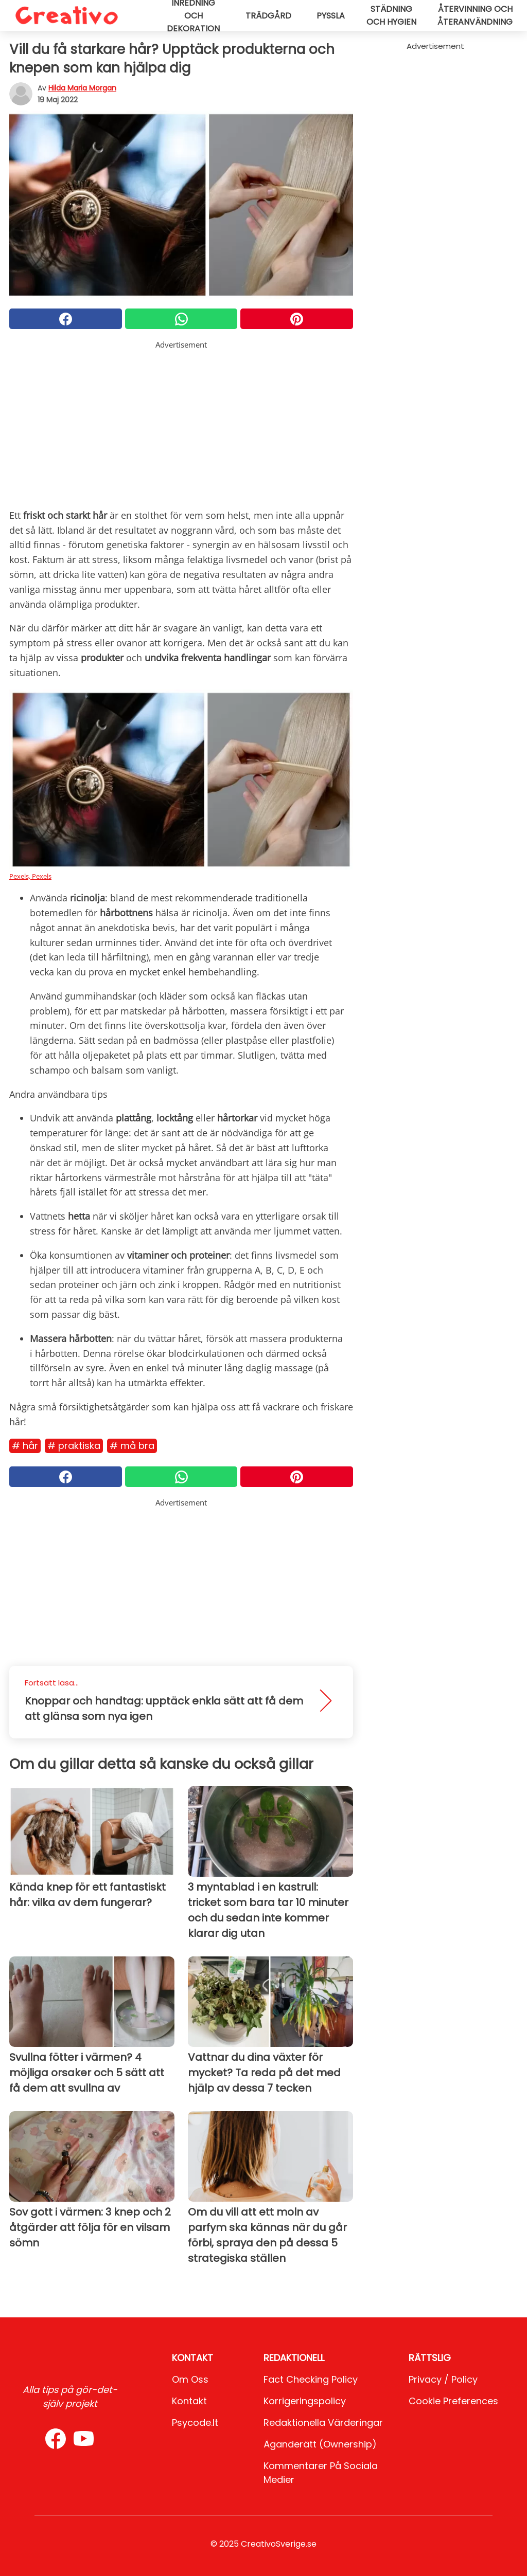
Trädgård (268, 16)
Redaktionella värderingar (323, 2422)
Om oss (190, 2379)
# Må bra (132, 1445)
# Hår (25, 1445)
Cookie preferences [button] (453, 2400)
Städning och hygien (391, 15)
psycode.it (195, 2422)
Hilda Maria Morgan (82, 88)
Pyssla (331, 16)
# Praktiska (73, 1445)
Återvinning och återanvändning (475, 15)
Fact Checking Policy (311, 2379)
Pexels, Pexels (30, 876)
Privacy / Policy (443, 2379)
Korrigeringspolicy (305, 2400)
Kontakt (189, 2400)
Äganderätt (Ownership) (320, 2444)
